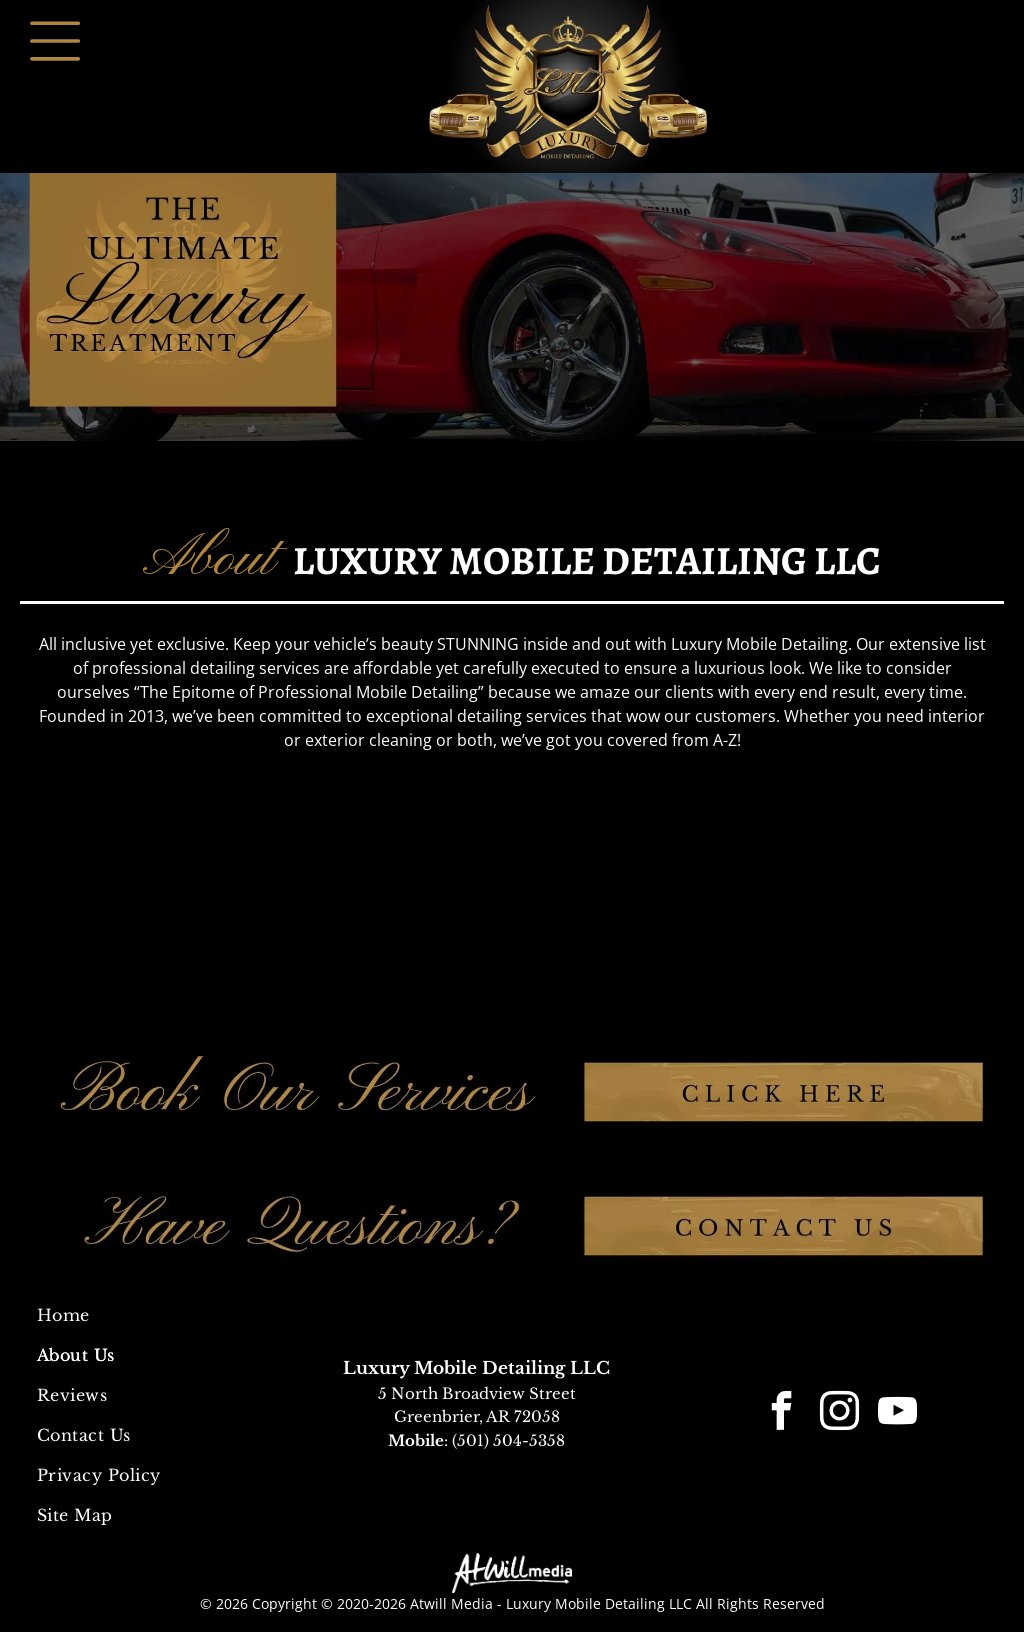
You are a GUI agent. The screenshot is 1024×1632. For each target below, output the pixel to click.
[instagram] (839, 1414)
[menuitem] (149, 1315)
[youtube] (897, 1414)
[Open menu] (55, 41)
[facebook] (781, 1414)
